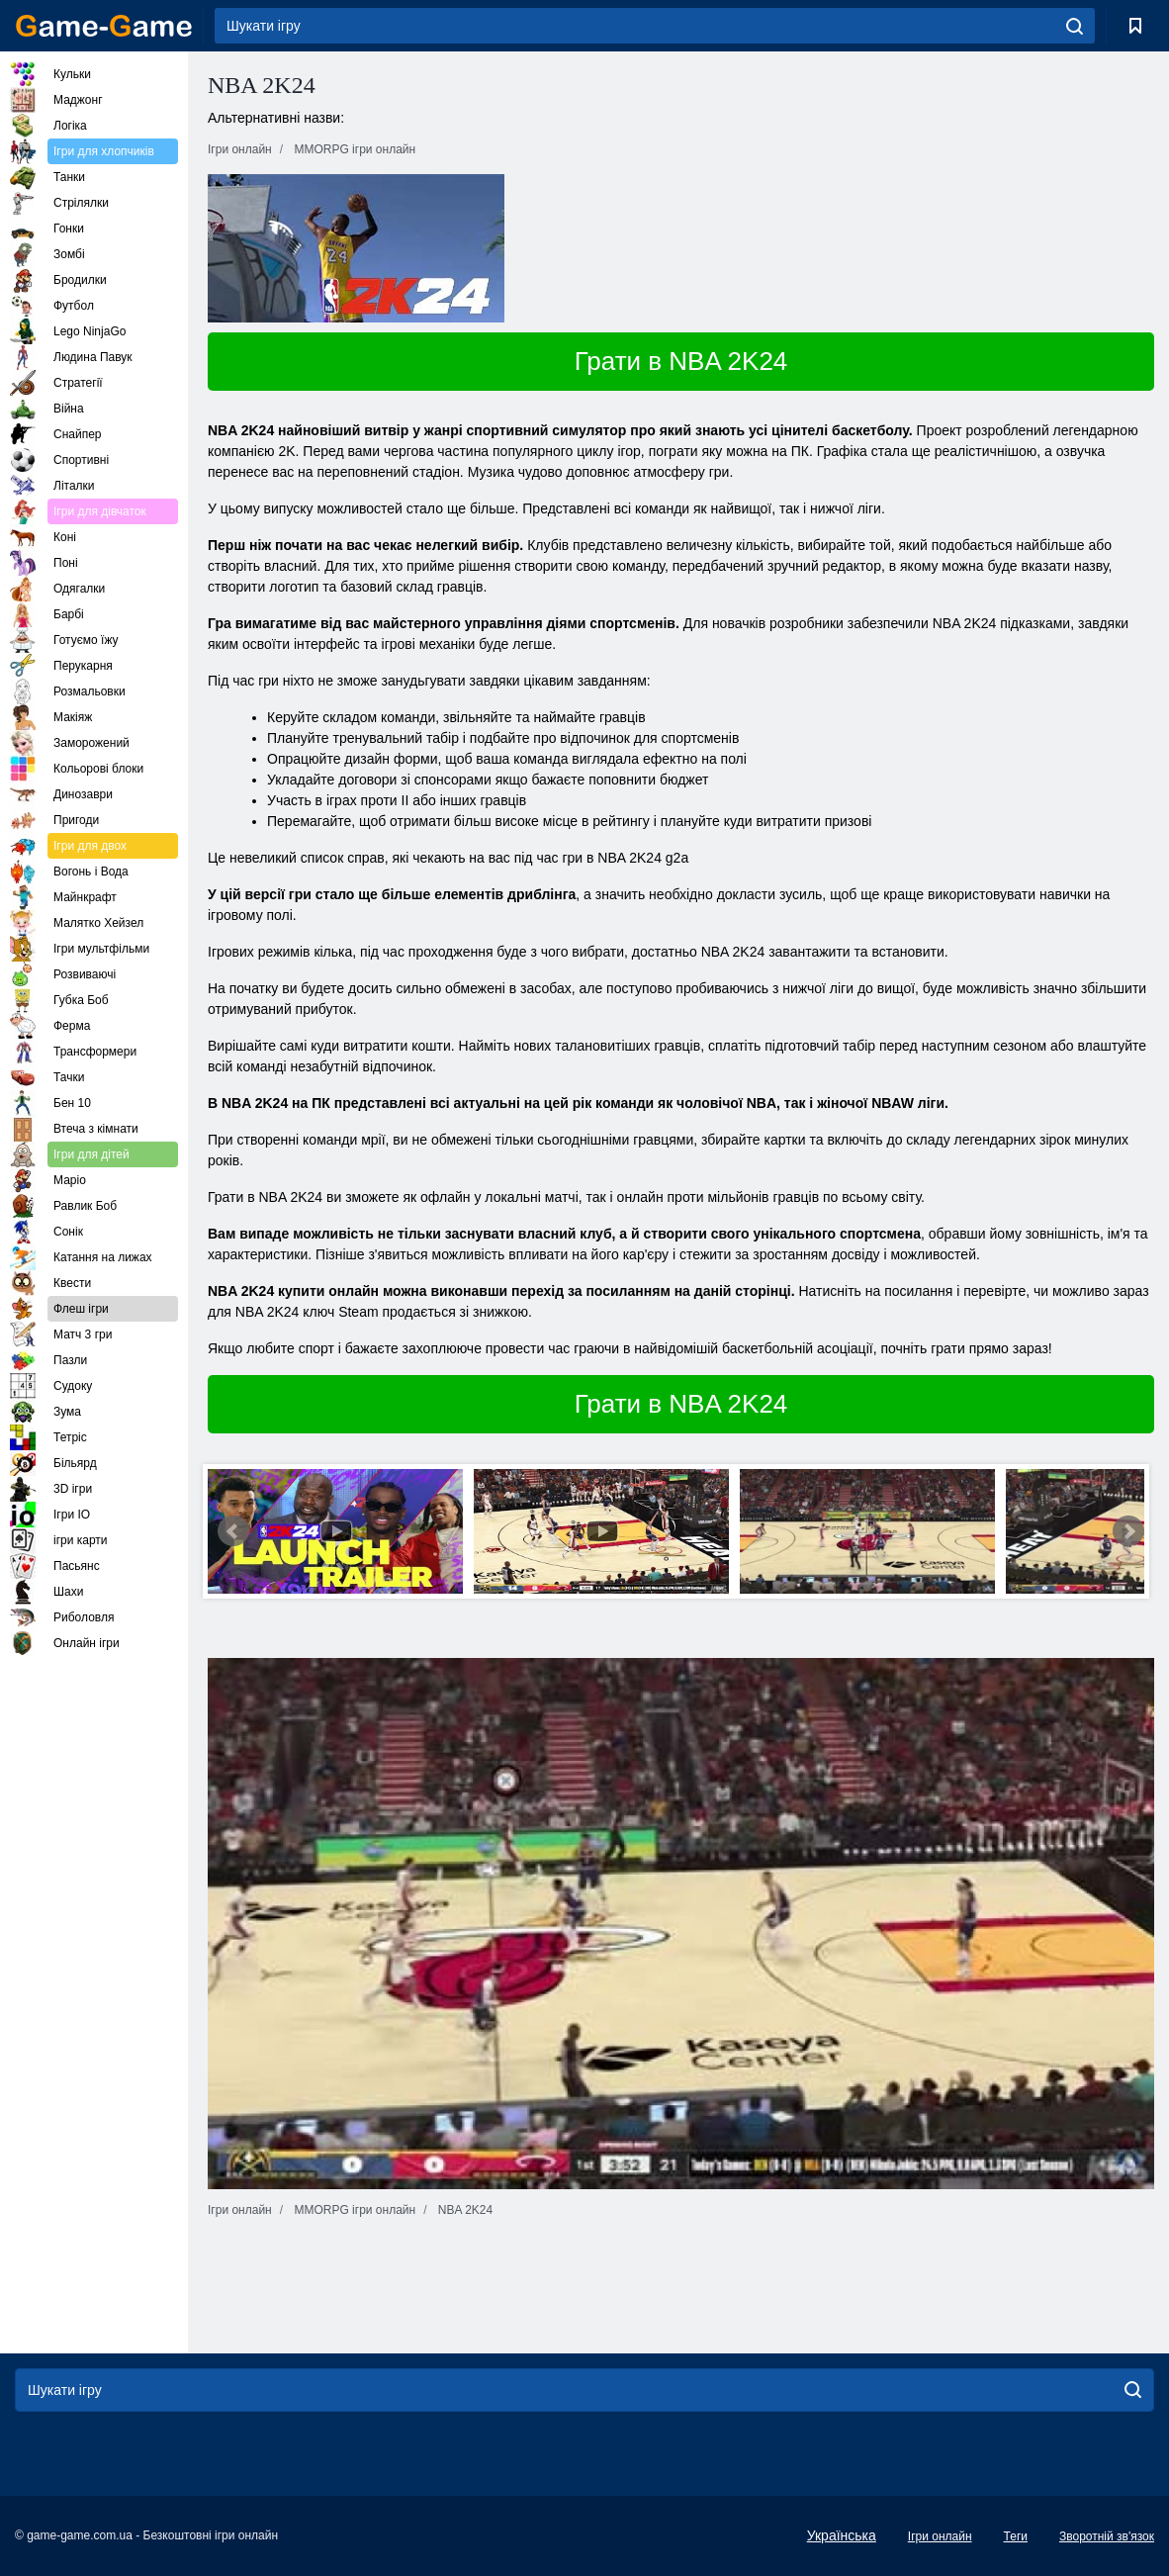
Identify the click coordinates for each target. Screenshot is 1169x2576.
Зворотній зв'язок (1106, 2536)
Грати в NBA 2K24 (681, 361)
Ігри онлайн (940, 2536)
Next (1128, 1531)
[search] (1074, 26)
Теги (1016, 2536)
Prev (233, 1531)
